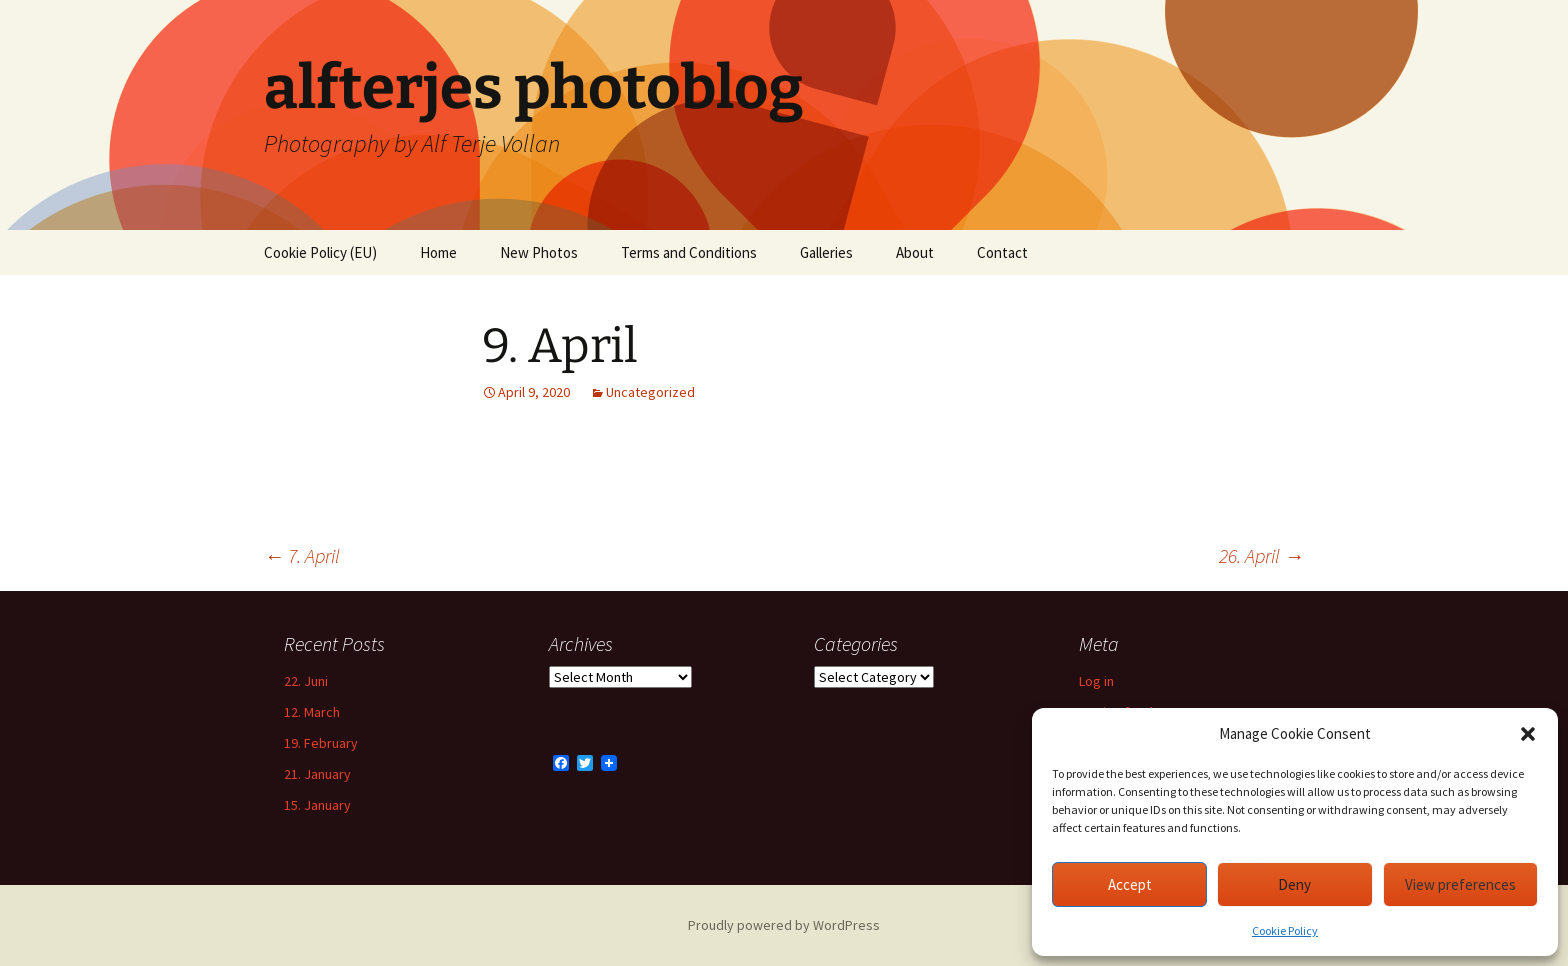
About (915, 252)
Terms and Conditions (689, 252)
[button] (1528, 734)
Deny (1294, 884)
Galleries (826, 252)
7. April (302, 555)
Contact (1002, 252)
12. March (312, 712)
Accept (1130, 884)
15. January (317, 805)
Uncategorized (650, 392)
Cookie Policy (1285, 930)
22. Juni (306, 681)
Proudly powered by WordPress (784, 925)
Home (438, 252)
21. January (317, 774)
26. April (1261, 555)
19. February (321, 743)
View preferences (1460, 884)
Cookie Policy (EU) (320, 252)
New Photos (539, 252)
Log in (1096, 681)
